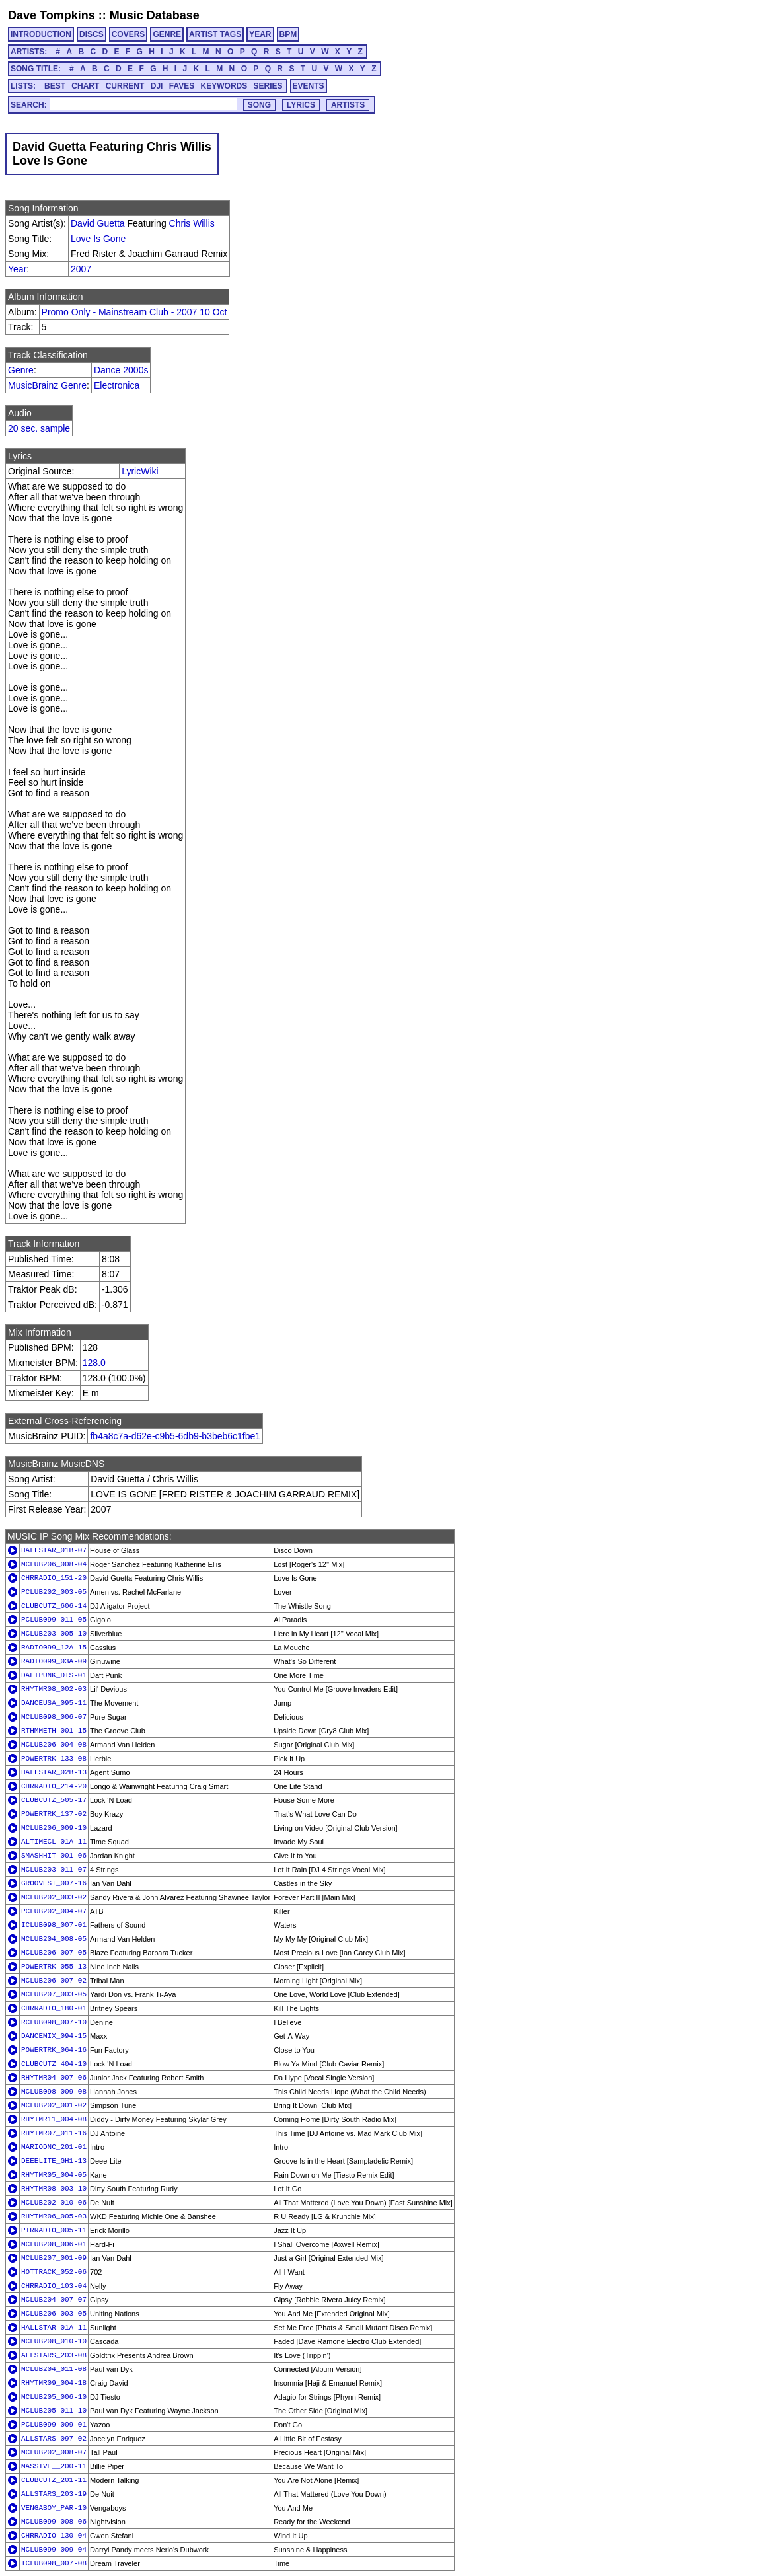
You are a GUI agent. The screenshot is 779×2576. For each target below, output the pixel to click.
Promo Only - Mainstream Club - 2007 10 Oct (134, 312)
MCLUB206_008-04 (54, 1564)
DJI (157, 86)
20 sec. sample (39, 428)
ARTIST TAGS (215, 34)
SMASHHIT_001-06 (54, 1856)
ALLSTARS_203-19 (54, 2494)
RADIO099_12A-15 (54, 1647)
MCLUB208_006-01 (54, 2244)
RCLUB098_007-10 (54, 2022)
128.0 (94, 1362)
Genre (21, 370)
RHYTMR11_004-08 (54, 2119)
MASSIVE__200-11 (54, 2466)
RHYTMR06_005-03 (54, 2216)
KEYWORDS (224, 86)
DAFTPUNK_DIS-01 (54, 1675)
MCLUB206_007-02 (54, 1981)
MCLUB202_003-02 (54, 1897)
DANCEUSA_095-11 (54, 1703)
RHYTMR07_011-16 (54, 2133)
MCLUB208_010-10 (54, 2341)
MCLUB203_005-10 (54, 1634)
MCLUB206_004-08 (54, 1745)
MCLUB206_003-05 (54, 2314)
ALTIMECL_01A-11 (54, 1842)
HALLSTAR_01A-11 (54, 2327)
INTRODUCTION (41, 34)
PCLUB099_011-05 (54, 1620)
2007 (81, 269)
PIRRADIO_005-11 (54, 2230)
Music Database (155, 15)
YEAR (260, 34)
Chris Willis (192, 223)
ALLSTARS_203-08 (54, 2355)
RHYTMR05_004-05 (54, 2175)
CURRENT (125, 86)
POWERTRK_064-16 (54, 2050)
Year (17, 269)
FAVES (181, 86)
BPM (288, 34)
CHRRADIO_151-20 (54, 1578)
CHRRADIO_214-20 (54, 1786)
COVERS (128, 34)
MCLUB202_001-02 (54, 2105)
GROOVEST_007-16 (54, 1883)
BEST (54, 86)
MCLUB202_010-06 (54, 2203)
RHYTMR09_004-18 (54, 2383)
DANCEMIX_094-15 (54, 2036)
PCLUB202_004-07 (54, 1911)
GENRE (167, 34)
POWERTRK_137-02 (54, 1814)
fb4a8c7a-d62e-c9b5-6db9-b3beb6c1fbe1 (175, 1436)
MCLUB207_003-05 (54, 1994)
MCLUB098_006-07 (54, 1717)
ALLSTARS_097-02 (54, 2439)
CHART (85, 86)
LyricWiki (140, 471)
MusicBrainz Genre (47, 385)
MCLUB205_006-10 (54, 2397)
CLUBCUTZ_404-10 (54, 2064)
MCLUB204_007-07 (54, 2300)
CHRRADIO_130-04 (54, 2536)
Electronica (116, 385)
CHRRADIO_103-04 (54, 2286)
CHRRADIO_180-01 (54, 2008)
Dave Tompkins (51, 15)
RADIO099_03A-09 (54, 1661)
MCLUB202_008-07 (54, 2452)
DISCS (91, 34)
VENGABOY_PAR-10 (54, 2508)
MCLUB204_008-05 (54, 1939)
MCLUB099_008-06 (54, 2522)
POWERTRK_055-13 (54, 1967)
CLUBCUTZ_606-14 (54, 1606)
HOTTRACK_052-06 (54, 2272)
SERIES (268, 86)
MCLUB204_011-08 (54, 2369)
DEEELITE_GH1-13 (54, 2161)
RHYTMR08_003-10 (54, 2189)
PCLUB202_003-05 (54, 1592)
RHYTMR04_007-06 (54, 2078)
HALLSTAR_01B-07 (54, 1550)
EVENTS (308, 86)
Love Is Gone (98, 238)
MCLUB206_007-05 (54, 1953)
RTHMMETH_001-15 (54, 1731)
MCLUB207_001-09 (54, 2258)
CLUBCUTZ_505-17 (54, 1800)
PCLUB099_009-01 (54, 2425)
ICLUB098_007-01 (54, 1925)
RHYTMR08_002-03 (54, 1689)
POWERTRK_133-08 (54, 1758)
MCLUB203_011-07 (54, 1870)
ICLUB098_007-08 (54, 2563)
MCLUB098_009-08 (54, 2092)
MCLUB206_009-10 (54, 1828)
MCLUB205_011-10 (54, 2411)
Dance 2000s (121, 370)
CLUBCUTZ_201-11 (54, 2480)
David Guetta (98, 223)
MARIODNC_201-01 (54, 2147)
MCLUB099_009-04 (54, 2550)
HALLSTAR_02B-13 (54, 1772)
